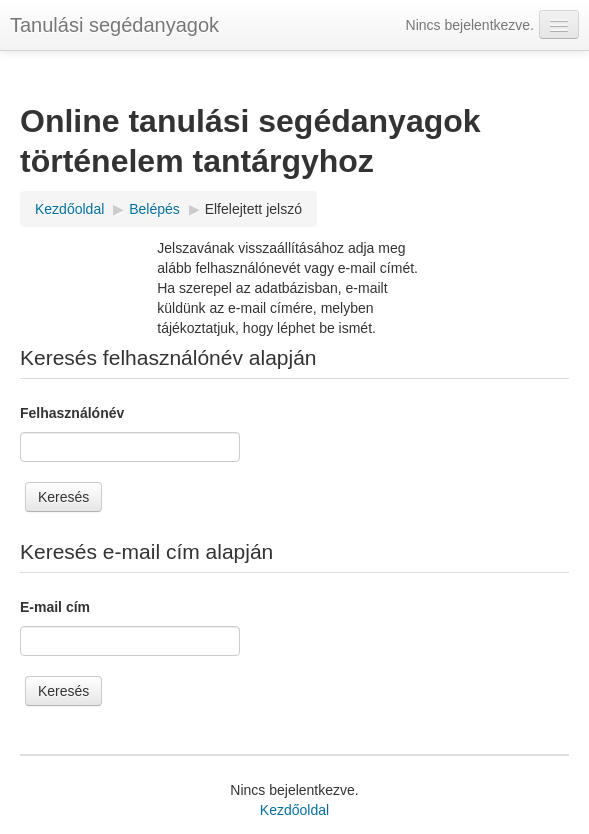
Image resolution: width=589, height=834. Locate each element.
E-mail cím (55, 607)
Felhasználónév (72, 413)
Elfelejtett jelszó (253, 209)
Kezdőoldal (294, 810)
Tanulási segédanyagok (114, 25)
